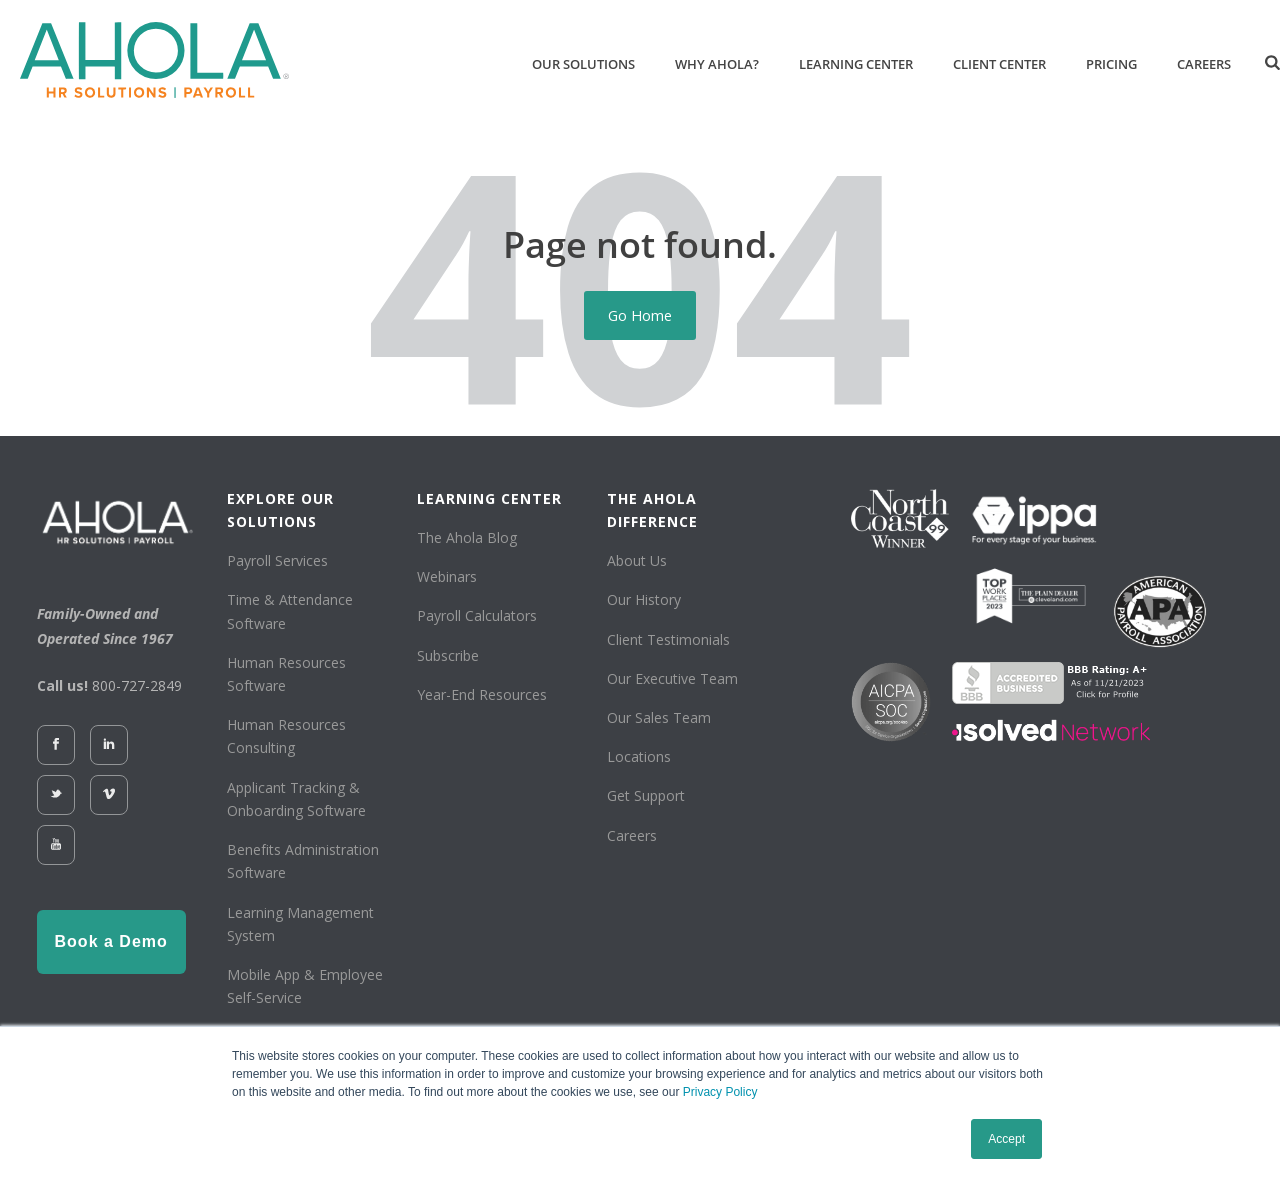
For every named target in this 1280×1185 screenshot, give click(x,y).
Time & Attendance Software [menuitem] (290, 611)
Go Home (640, 315)
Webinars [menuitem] (447, 576)
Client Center (999, 64)
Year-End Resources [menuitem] (482, 694)
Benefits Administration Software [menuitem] (303, 861)
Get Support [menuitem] (646, 795)
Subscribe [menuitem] (448, 655)
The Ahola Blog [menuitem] (467, 537)
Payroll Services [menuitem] (277, 560)
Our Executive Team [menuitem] (672, 678)
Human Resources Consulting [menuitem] (286, 736)
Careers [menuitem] (632, 835)
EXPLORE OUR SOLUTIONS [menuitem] (280, 510)
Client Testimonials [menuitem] (668, 639)
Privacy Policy (720, 1092)
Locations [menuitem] (639, 756)
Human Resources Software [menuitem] (286, 674)
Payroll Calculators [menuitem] (477, 615)
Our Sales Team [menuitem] (659, 717)
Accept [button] (1006, 1139)
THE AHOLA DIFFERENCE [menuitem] (652, 510)
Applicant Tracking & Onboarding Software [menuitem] (296, 799)
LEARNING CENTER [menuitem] (489, 498)
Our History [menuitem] (644, 599)
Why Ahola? (717, 64)
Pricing (1111, 64)
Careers (1204, 64)
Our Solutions (583, 64)
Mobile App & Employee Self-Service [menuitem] (305, 986)
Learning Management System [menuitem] (300, 924)
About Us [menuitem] (637, 560)
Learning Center (856, 64)
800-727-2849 (137, 685)
